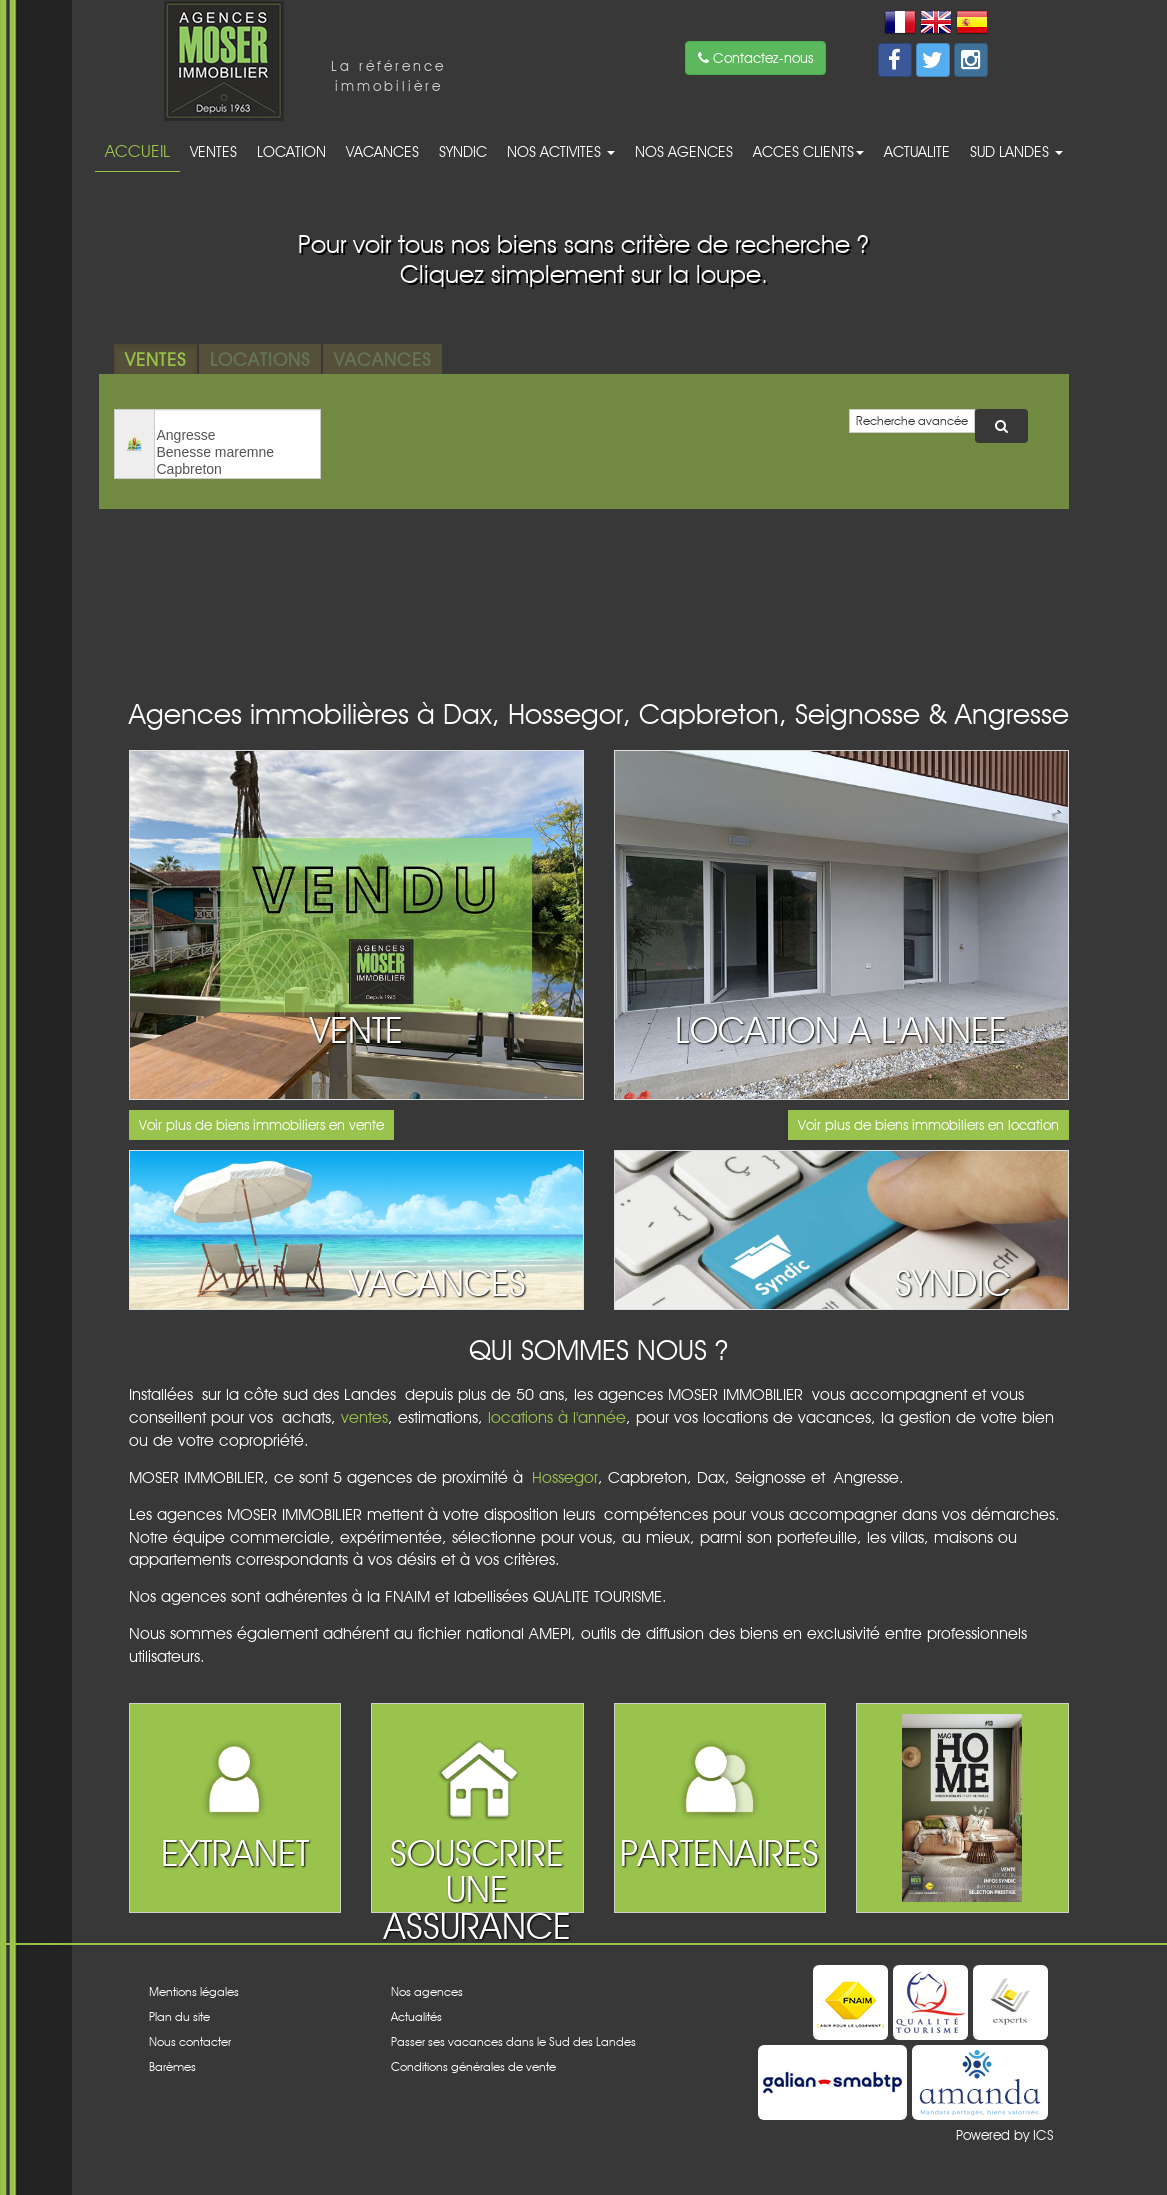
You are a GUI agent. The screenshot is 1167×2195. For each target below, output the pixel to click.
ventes (364, 1417)
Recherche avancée (912, 420)
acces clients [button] (808, 151)
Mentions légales (194, 1991)
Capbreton (237, 469)
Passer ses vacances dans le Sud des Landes (513, 2041)
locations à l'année (557, 1417)
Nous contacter (190, 2041)
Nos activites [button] (561, 151)
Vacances (382, 151)
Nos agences (684, 151)
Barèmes (172, 2066)
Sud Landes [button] (1016, 151)
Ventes (213, 151)
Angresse (237, 435)
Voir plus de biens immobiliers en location (928, 1125)
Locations (260, 359)
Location (291, 151)
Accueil (137, 151)
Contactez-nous (755, 58)
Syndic (463, 151)
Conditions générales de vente (473, 2066)
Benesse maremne (237, 452)
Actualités (416, 2016)
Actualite (917, 151)
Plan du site (179, 2016)
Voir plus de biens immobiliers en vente (261, 1125)
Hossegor (565, 1477)
